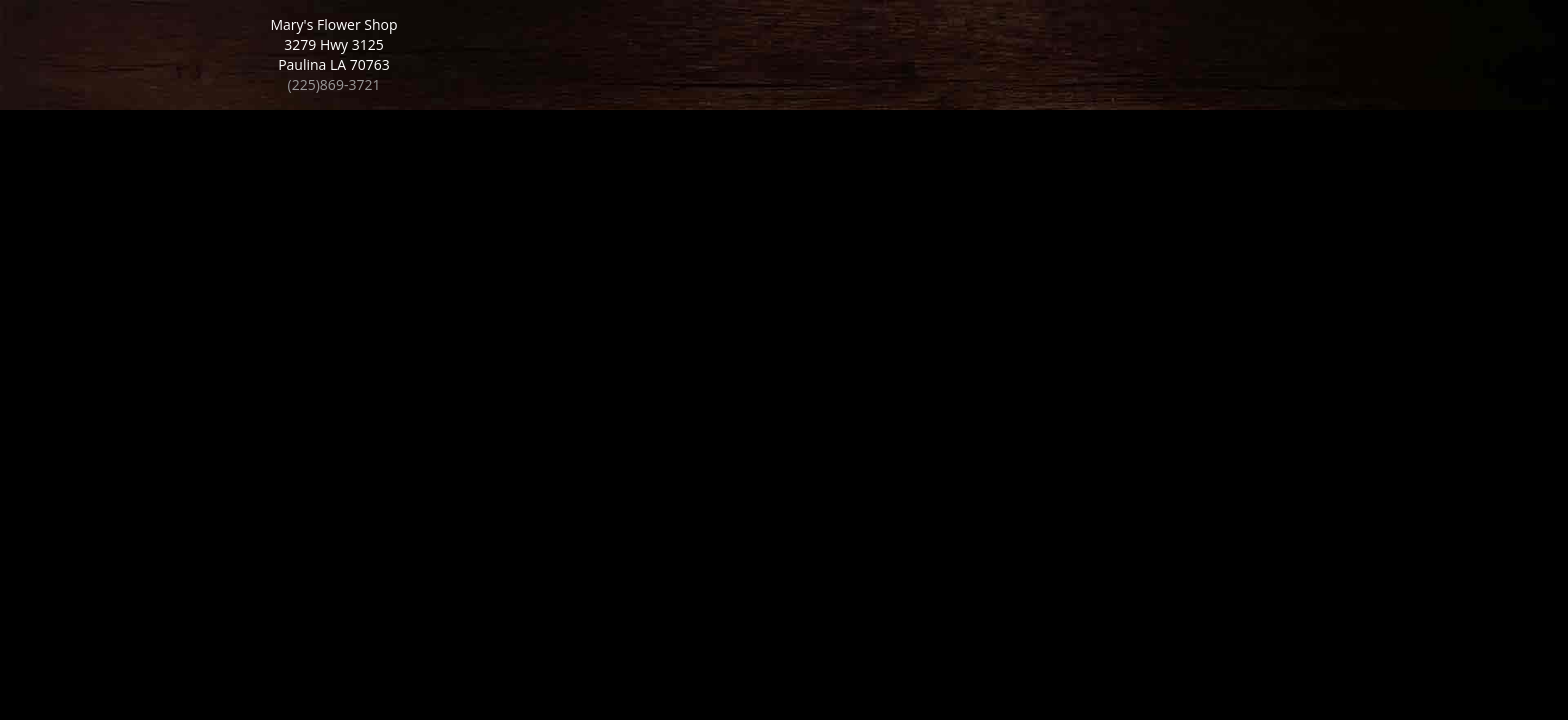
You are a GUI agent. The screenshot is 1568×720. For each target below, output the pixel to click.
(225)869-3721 (334, 84)
